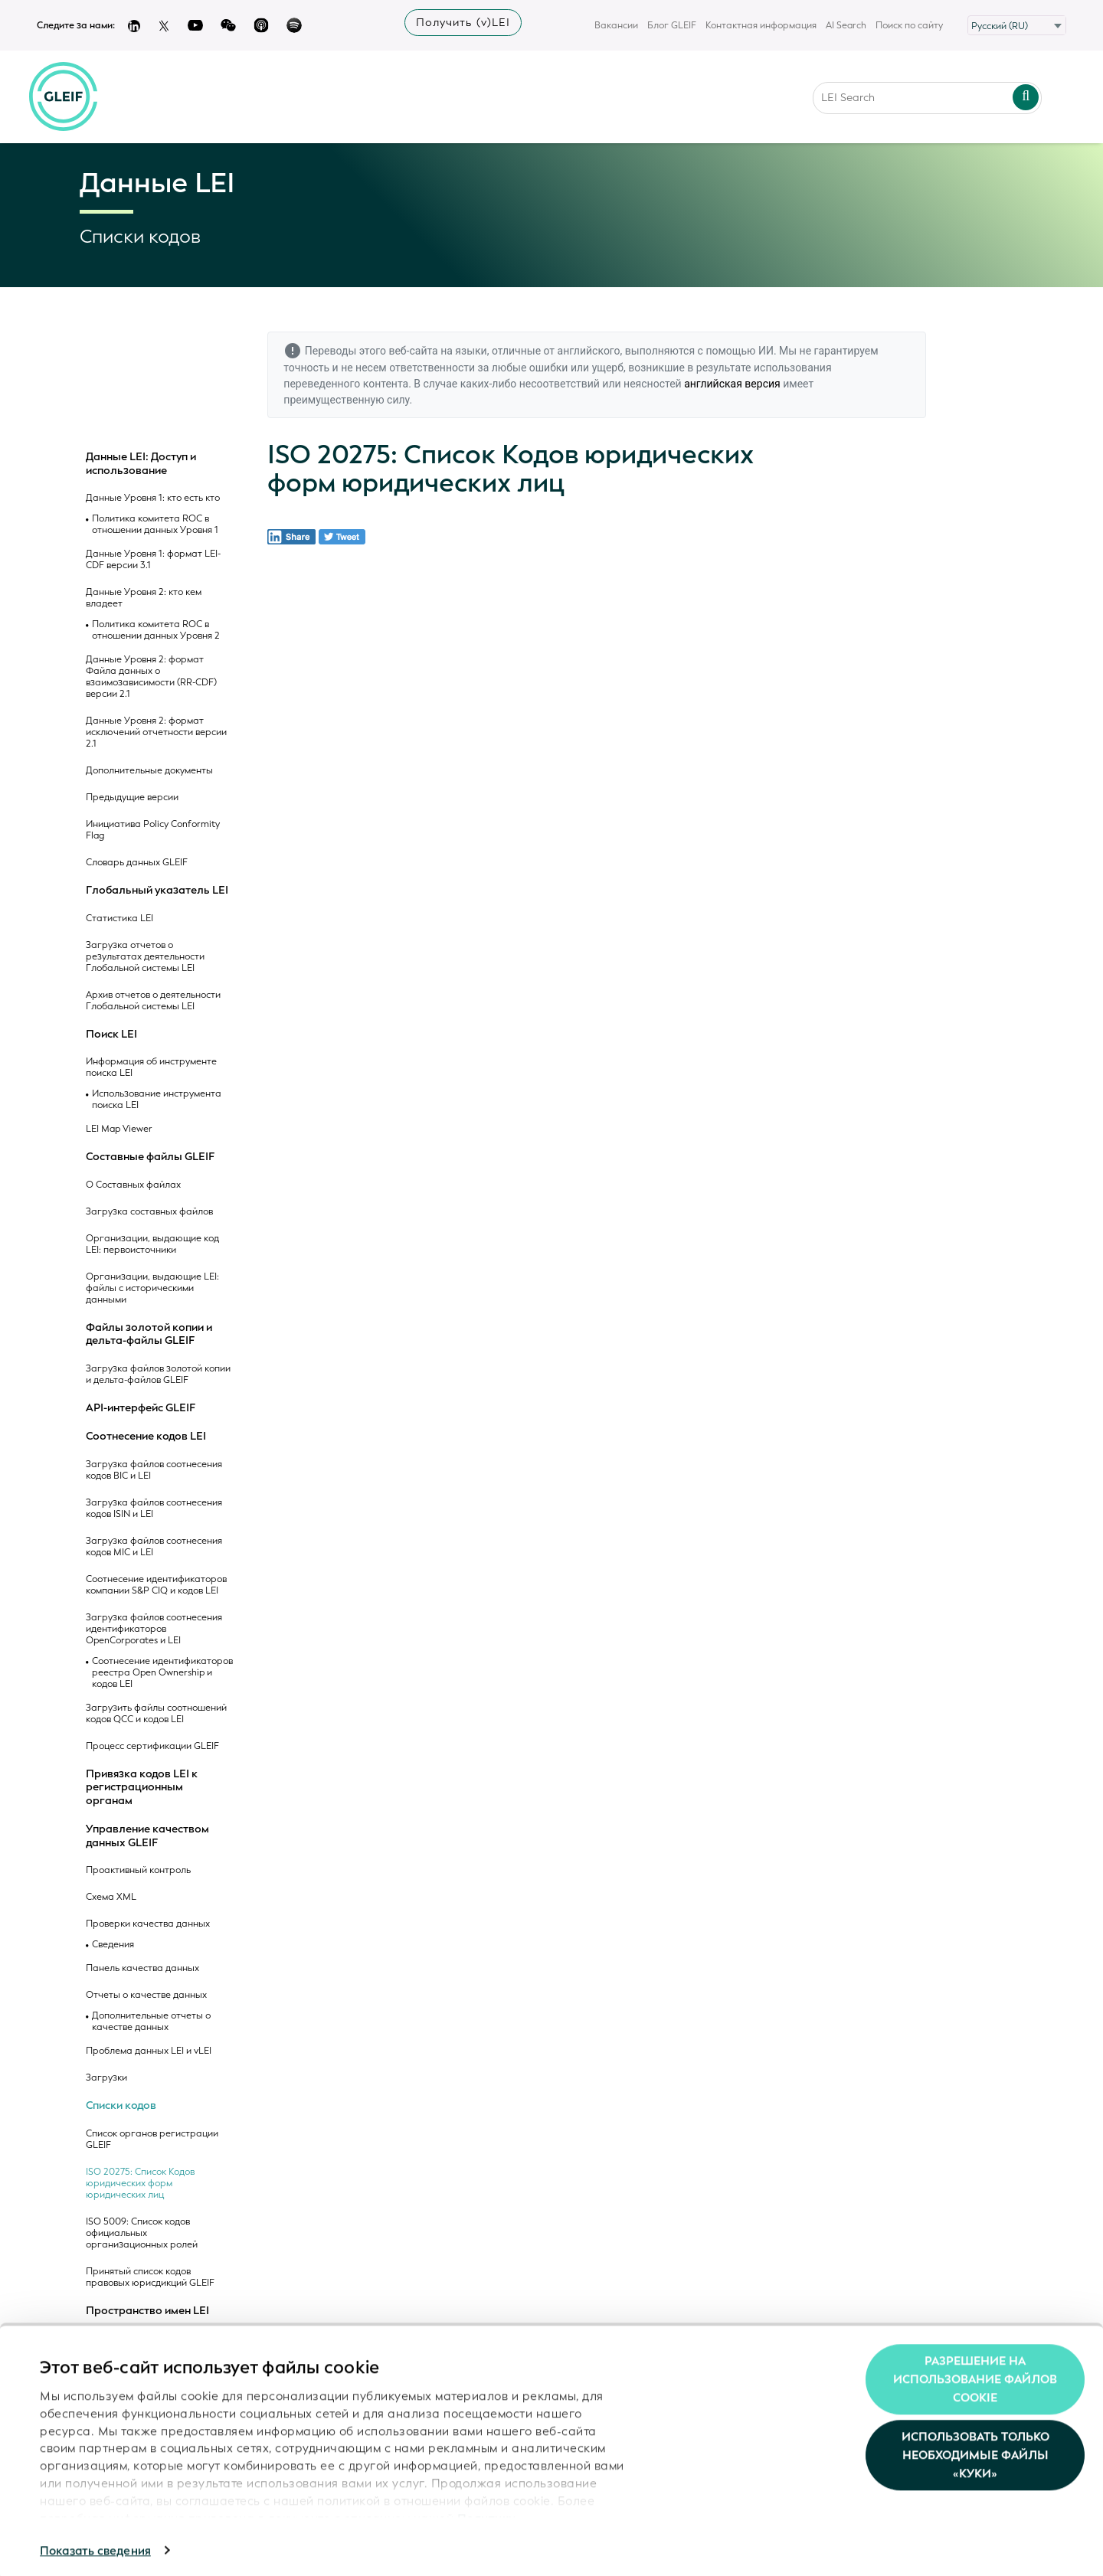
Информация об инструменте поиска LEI (151, 1067)
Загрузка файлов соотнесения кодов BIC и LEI (154, 1470)
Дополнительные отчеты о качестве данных (151, 2021)
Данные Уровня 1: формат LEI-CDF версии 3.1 (153, 559)
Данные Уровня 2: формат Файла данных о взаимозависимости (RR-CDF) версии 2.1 (151, 677)
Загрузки (106, 2078)
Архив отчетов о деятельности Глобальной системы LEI (153, 1000)
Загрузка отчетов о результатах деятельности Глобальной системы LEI (145, 957)
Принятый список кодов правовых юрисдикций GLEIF (150, 2277)
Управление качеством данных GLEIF (147, 1835)
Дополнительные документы (149, 770)
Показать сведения (95, 2546)
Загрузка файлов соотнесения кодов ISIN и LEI (154, 1508)
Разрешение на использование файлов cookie (975, 2375)
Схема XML (111, 1897)
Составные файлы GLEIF (150, 1157)
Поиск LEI (111, 1034)
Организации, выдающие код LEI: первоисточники (152, 1244)
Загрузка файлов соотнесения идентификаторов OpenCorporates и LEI (154, 1629)
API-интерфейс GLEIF (140, 1408)
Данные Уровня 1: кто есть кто (153, 498)
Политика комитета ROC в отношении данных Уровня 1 (155, 524)
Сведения (113, 1944)
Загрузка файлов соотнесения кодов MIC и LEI (154, 1546)
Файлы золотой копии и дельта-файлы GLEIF (149, 1334)
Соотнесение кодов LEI (146, 1436)
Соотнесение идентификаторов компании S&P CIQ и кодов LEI (156, 1585)
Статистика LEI (119, 918)
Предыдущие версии (132, 797)
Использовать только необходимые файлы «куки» (975, 2451)
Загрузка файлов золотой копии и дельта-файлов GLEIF (158, 1374)
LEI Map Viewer (119, 1129)
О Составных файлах (133, 1185)
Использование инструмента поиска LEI (156, 1099)
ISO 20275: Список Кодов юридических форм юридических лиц (140, 2183)
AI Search (846, 25)
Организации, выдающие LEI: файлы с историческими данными (152, 1288)
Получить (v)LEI (463, 22)
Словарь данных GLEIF (137, 862)
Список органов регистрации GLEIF (152, 2139)
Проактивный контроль (138, 1870)
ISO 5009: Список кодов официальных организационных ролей (142, 2233)
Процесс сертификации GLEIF (152, 1746)
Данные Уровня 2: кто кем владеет (143, 598)
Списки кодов (121, 2106)
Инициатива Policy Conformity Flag (153, 830)
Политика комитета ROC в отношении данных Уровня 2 (156, 630)
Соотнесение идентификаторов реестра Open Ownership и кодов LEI (162, 1673)
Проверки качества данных (148, 1924)
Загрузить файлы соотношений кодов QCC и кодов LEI (156, 1713)
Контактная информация (761, 25)
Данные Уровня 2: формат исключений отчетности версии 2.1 (156, 732)
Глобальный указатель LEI (157, 890)
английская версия (732, 384)
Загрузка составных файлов (149, 1212)
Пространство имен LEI (147, 2311)
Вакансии (616, 25)
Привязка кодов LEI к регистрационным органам (142, 1787)
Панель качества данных (142, 1968)
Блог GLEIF (671, 25)
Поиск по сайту (909, 25)
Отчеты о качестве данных (146, 1995)
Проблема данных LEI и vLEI (148, 2051)
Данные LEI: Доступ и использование (141, 463)
